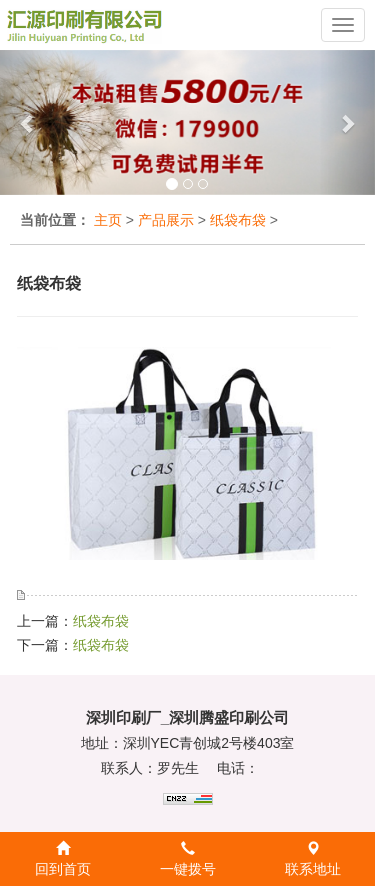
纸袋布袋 (238, 220)
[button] (28, 122)
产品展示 (166, 220)
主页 (108, 220)
